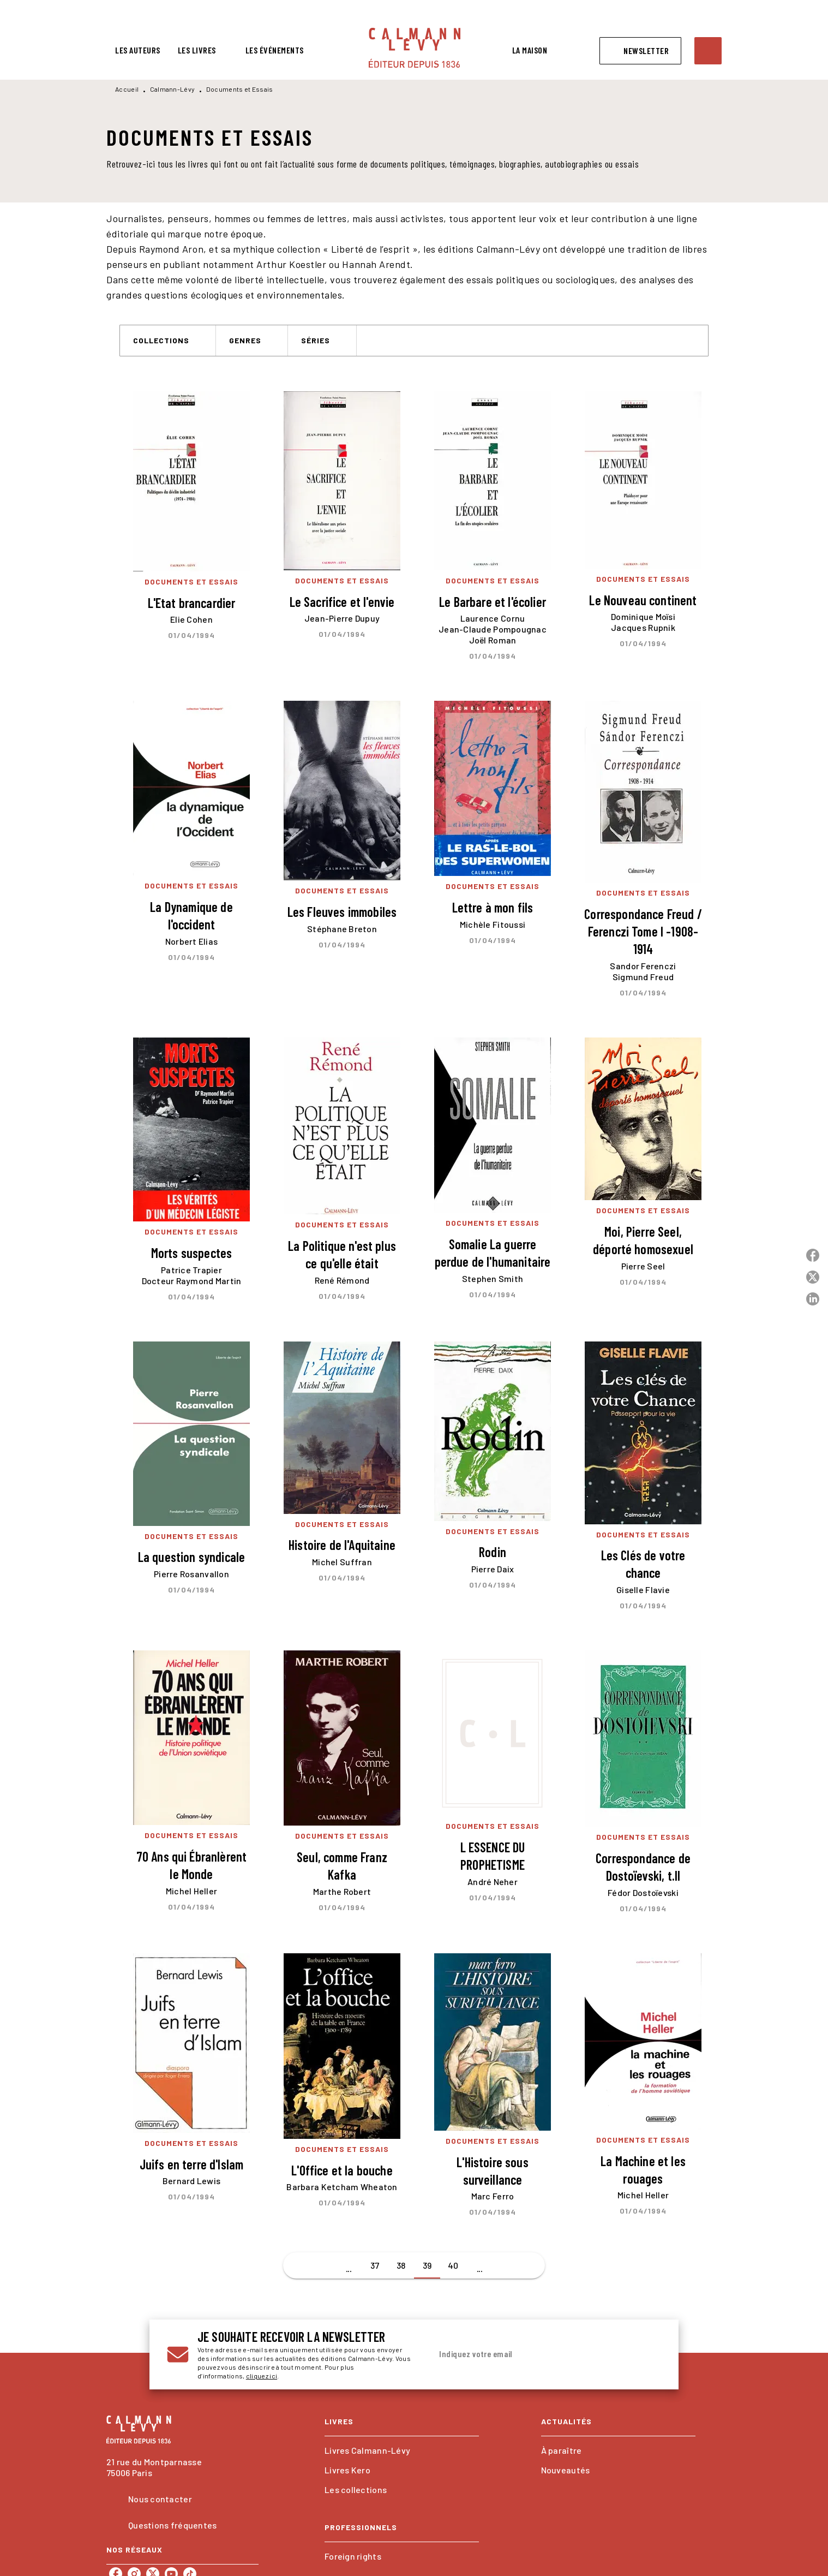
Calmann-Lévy (172, 89)
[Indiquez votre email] (532, 2354)
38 (401, 2265)
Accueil (127, 89)
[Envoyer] (648, 2354)
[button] (640, 50)
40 (453, 2265)
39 (427, 2265)
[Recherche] (708, 50)
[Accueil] (414, 48)
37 (375, 2265)
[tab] (137, 50)
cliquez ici (261, 2376)
